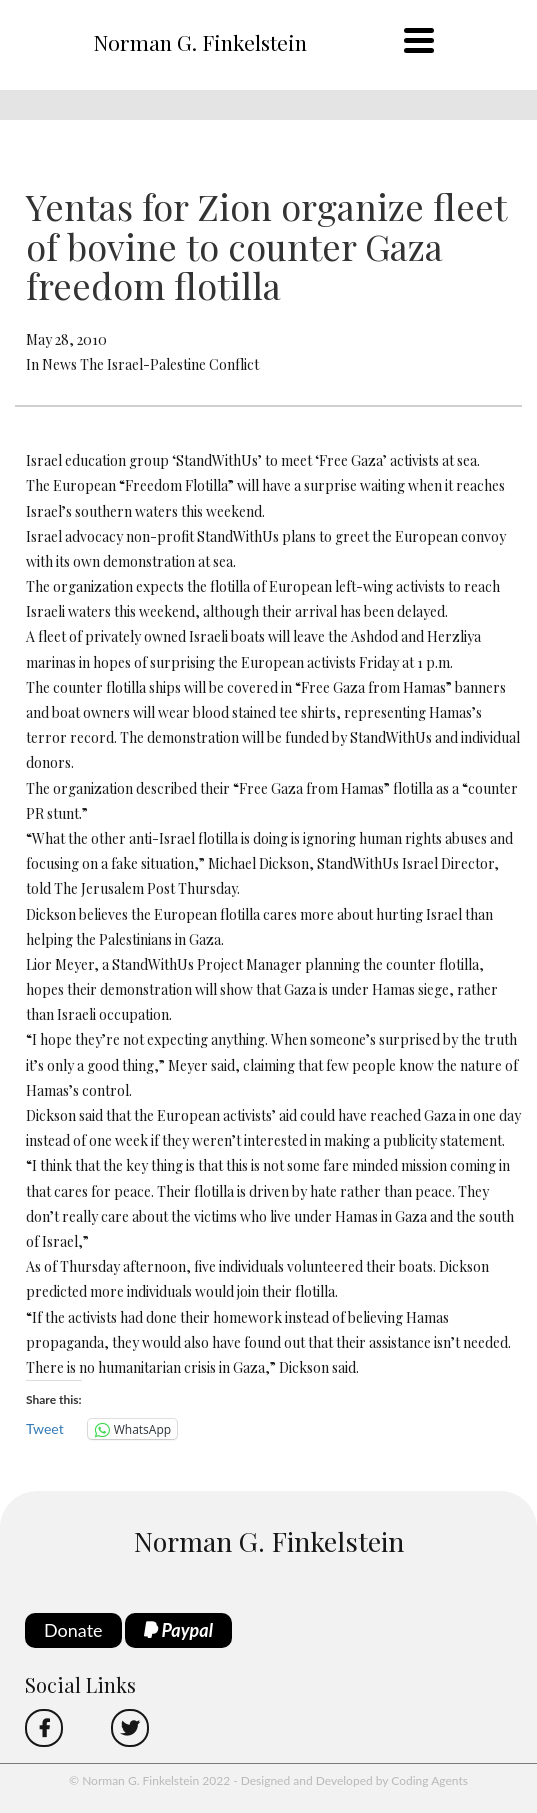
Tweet (45, 1428)
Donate (73, 1630)
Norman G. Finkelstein (200, 42)
